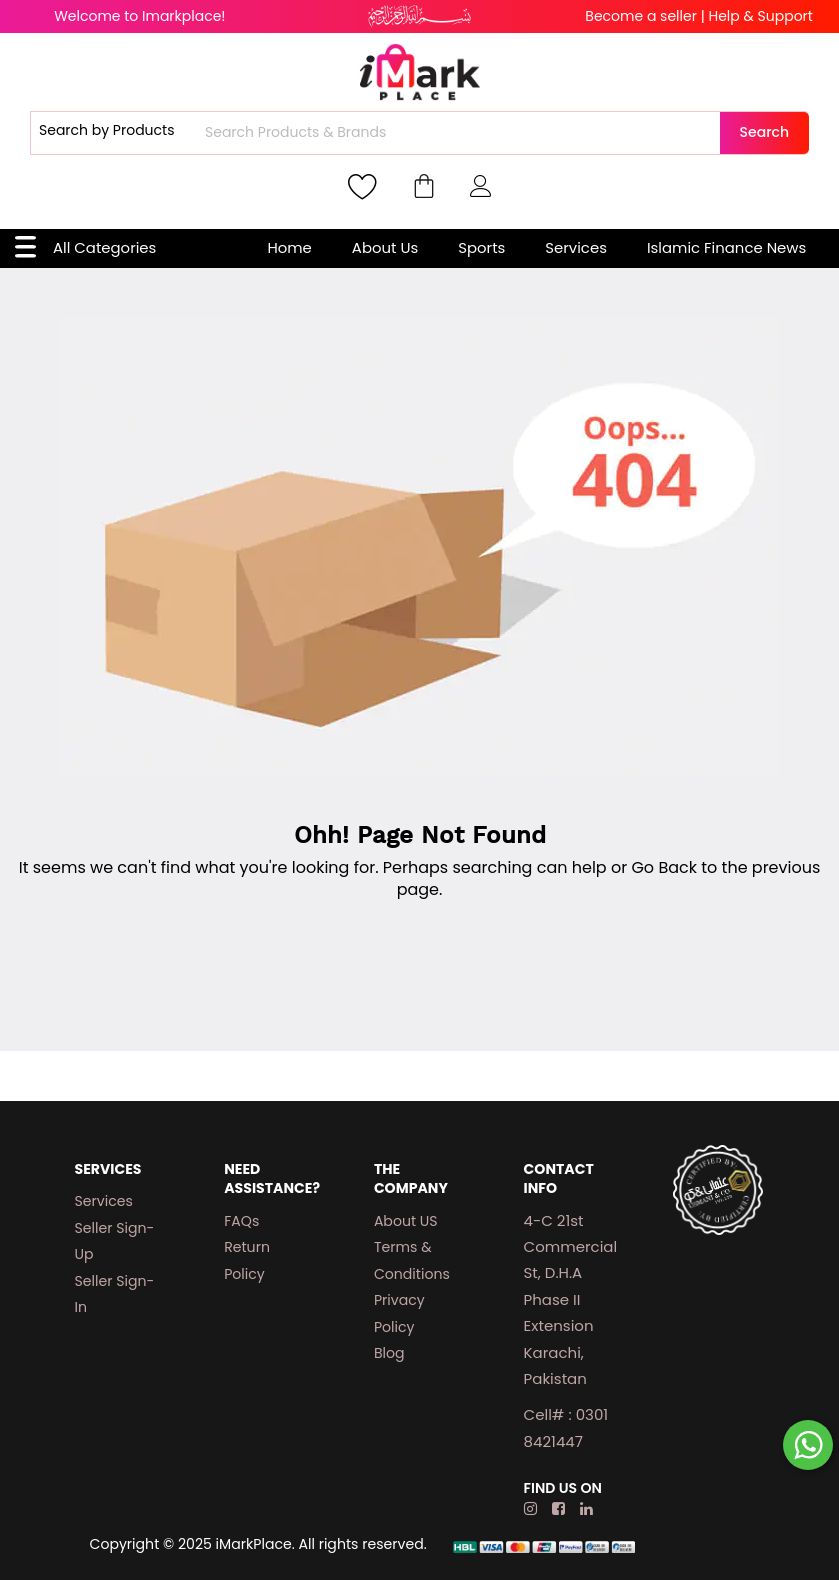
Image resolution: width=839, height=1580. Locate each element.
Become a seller (641, 16)
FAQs (241, 1221)
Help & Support (760, 16)
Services (576, 247)
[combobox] (460, 133)
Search (764, 132)
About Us (385, 247)
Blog (389, 1353)
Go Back (664, 867)
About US (406, 1221)
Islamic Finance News (726, 247)
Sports (481, 247)
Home (289, 247)
